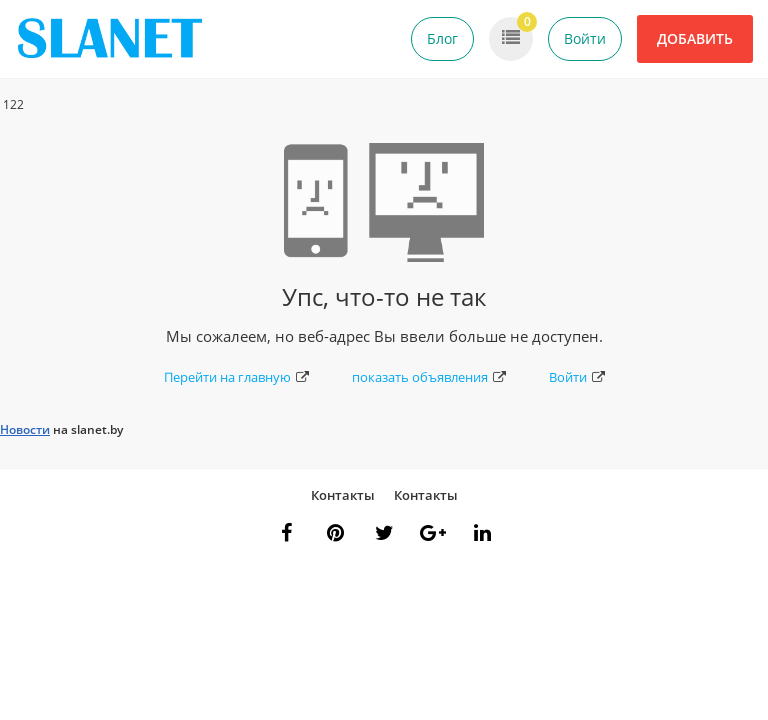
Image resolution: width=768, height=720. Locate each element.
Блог (442, 38)
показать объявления (429, 377)
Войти (585, 38)
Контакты (343, 495)
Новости (25, 429)
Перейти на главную (236, 377)
